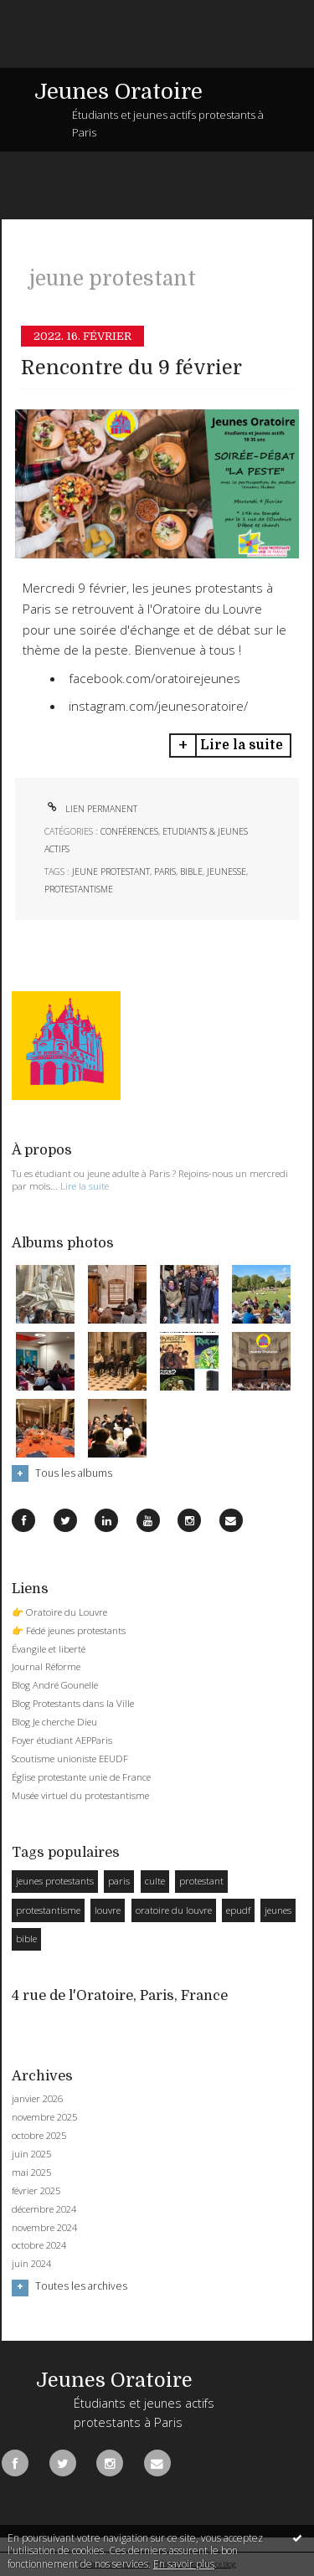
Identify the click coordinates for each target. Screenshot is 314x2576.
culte (155, 1880)
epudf (238, 1910)
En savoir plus (183, 2564)
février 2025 (36, 2191)
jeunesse (226, 871)
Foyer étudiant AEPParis (62, 1740)
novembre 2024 (44, 2228)
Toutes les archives (81, 2286)
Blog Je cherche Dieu (54, 1721)
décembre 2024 (44, 2209)
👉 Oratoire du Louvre (59, 1612)
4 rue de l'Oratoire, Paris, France (120, 1995)
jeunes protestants (55, 1880)
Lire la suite (241, 745)
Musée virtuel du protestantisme (80, 1795)
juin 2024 (31, 2264)
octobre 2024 (39, 2245)
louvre (108, 1910)
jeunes (278, 1910)
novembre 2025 (44, 2117)
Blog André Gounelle (55, 1685)
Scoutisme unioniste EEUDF (70, 1758)
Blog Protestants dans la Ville (73, 1703)
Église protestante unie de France (81, 1777)
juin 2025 (31, 2154)
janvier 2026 (37, 2099)
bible (191, 871)
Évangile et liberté (48, 1649)
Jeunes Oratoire (118, 92)
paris (165, 871)
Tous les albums (73, 1473)
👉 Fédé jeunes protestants (69, 1630)
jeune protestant (111, 871)
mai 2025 (31, 2172)
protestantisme (78, 889)
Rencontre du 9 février (131, 368)
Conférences (129, 831)
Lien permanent (90, 809)
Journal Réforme (46, 1666)
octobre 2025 (39, 2136)
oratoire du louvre (174, 1910)
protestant (201, 1880)
